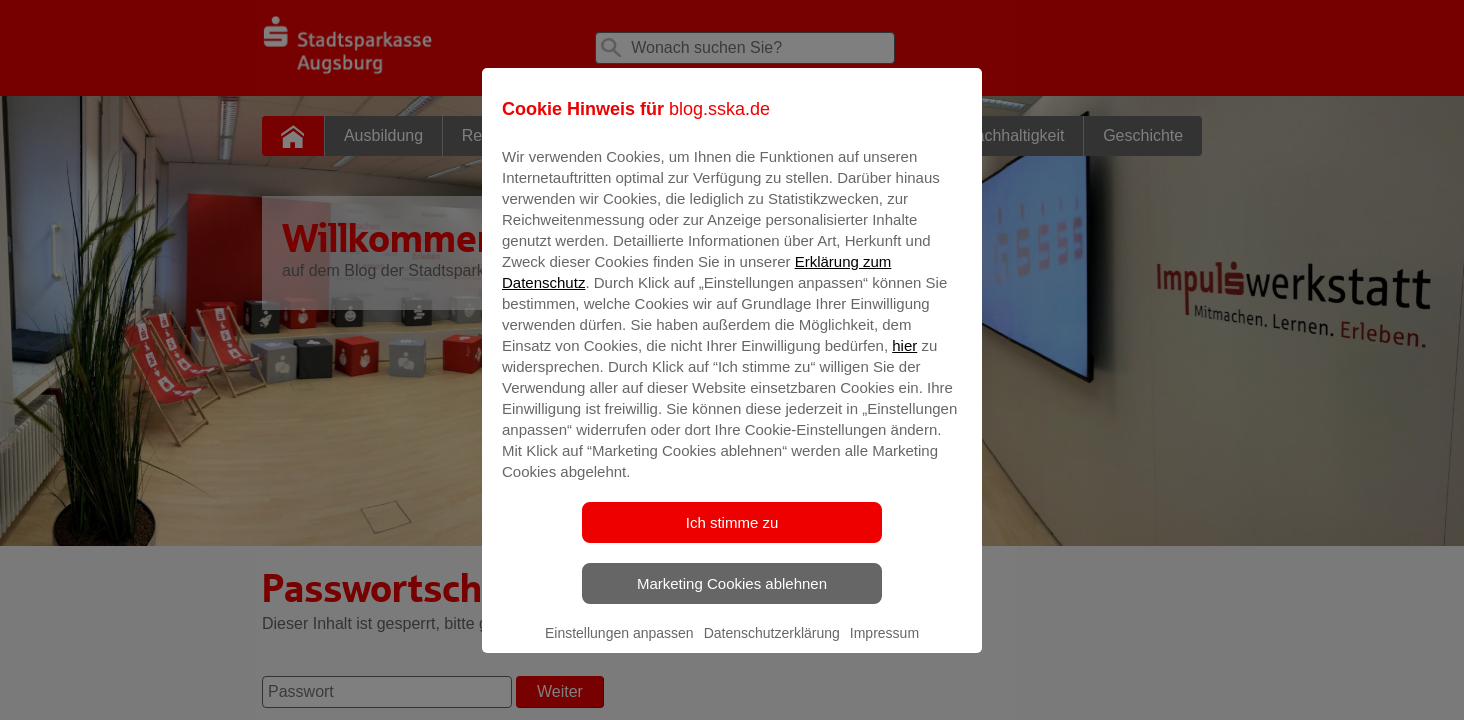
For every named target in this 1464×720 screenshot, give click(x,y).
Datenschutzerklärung (772, 647)
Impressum (884, 647)
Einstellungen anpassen (619, 647)
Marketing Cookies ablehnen (732, 597)
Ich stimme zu (732, 536)
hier (904, 359)
